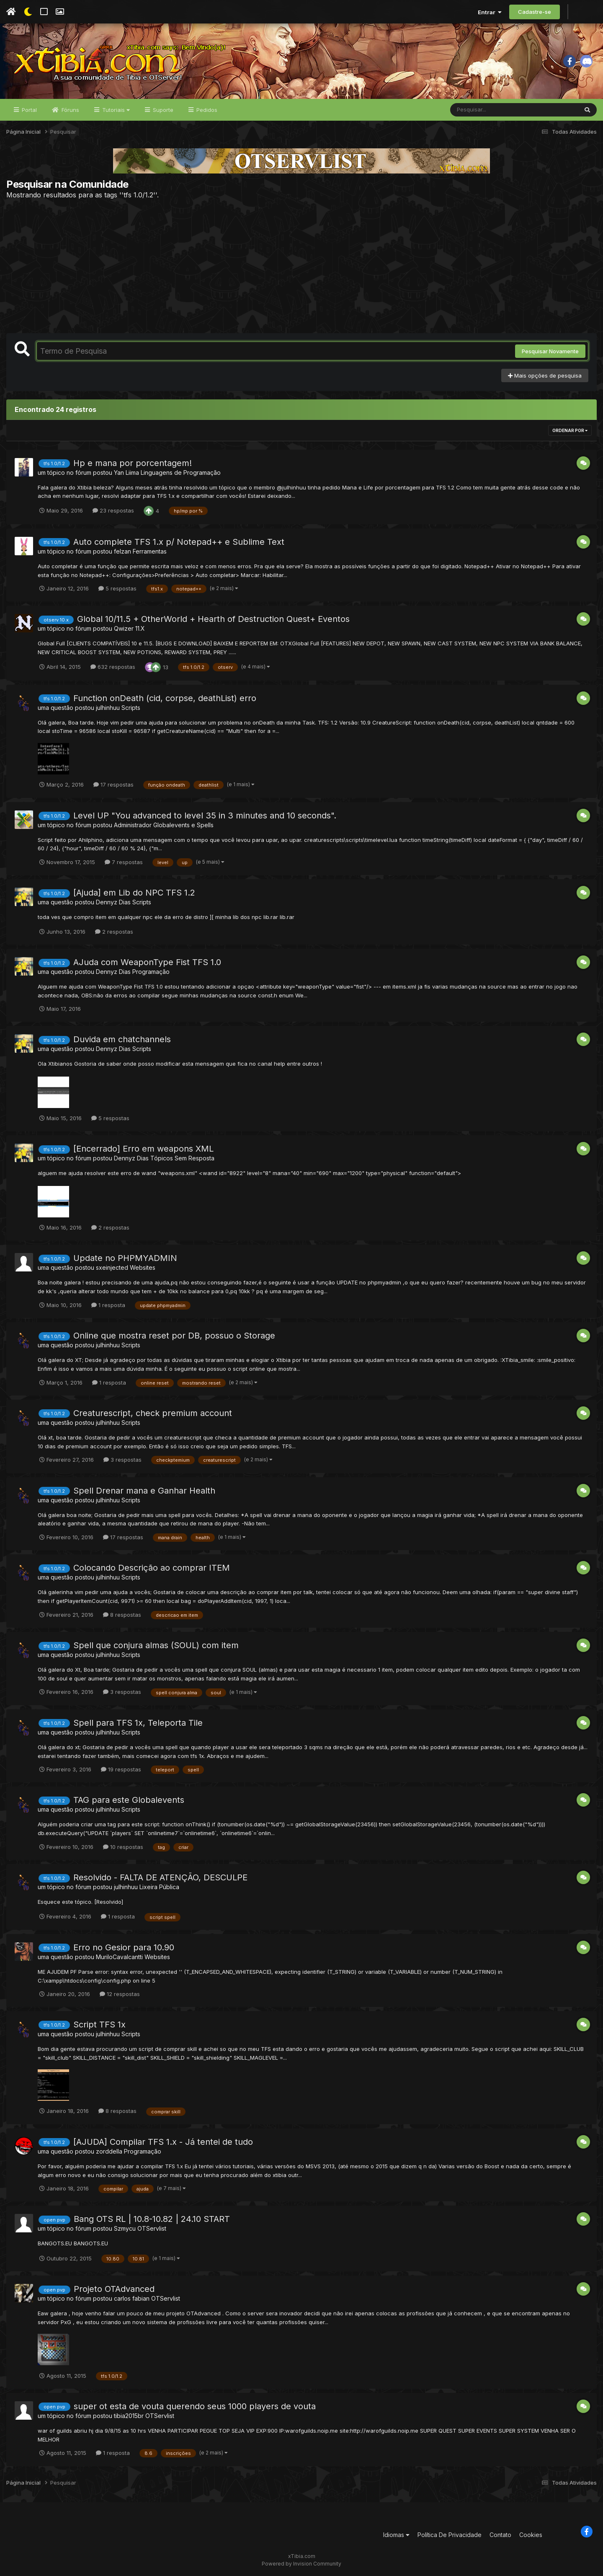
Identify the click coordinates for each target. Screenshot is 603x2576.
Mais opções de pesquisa (545, 375)
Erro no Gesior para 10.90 (123, 1947)
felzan (122, 551)
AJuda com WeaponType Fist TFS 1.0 (147, 962)
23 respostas (113, 510)
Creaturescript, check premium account (152, 1413)
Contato (500, 2534)
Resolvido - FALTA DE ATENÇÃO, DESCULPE (160, 1877)
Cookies (530, 2534)
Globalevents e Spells (183, 824)
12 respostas (120, 1994)
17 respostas (113, 784)
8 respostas (122, 1614)
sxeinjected (112, 1267)
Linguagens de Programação (181, 472)
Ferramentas (150, 551)
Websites (142, 1267)
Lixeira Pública (159, 1886)
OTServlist (151, 2228)
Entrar (490, 12)
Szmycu (125, 2228)
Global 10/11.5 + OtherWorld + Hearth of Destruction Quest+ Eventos (213, 619)
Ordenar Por (570, 430)
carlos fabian (131, 2298)
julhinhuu (108, 707)
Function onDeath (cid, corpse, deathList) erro (164, 698)
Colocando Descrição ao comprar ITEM (151, 1568)
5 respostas (117, 588)
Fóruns (69, 109)
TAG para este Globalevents (128, 1800)
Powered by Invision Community (301, 2563)
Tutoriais (115, 109)
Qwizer (124, 628)
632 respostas (112, 666)
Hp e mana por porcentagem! (132, 463)
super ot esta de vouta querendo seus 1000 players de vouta (195, 2406)
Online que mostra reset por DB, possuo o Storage (174, 1336)
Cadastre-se (534, 11)
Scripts (130, 707)
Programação (151, 971)
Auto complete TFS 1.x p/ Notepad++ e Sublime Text (178, 542)
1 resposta (108, 1305)
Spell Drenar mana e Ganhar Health (144, 1491)
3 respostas (122, 1459)
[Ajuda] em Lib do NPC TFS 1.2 (134, 893)
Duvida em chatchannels (122, 1039)
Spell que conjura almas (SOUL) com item (156, 1645)
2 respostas (114, 931)
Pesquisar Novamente (550, 351)
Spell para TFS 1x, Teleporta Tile (138, 1723)
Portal (28, 109)
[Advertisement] (301, 266)
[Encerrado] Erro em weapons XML (143, 1149)
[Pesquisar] (482, 110)
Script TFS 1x (99, 2024)
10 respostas (123, 1846)
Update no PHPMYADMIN (125, 1258)
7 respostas (124, 862)
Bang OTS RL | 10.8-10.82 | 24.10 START (152, 2219)
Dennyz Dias (113, 902)
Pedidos (206, 109)
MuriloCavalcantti (119, 1956)
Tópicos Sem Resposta (182, 1158)
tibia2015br (129, 2415)
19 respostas (121, 1769)
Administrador (133, 824)
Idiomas (396, 2534)
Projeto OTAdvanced (114, 2289)
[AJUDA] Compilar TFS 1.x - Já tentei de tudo (163, 2142)
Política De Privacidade (449, 2534)
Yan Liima (126, 472)
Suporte (162, 109)
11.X (140, 628)
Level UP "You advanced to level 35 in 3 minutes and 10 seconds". (204, 815)
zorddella (109, 2151)
